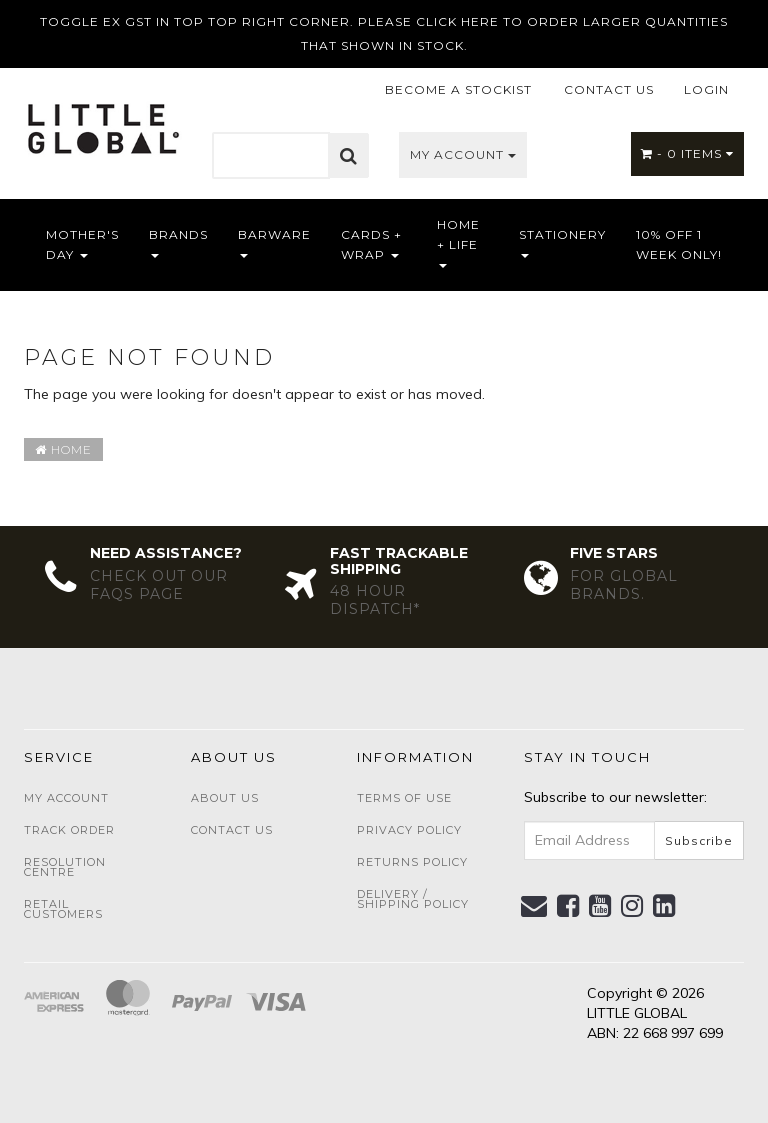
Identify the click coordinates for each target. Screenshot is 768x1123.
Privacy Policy (409, 830)
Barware (274, 242)
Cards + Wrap (371, 244)
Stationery (562, 242)
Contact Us (232, 830)
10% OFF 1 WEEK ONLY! (679, 244)
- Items (687, 153)
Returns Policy (412, 862)
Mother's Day (82, 244)
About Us (225, 798)
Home (63, 449)
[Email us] (534, 906)
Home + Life (458, 242)
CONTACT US (609, 89)
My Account (463, 154)
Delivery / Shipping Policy (413, 899)
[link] (568, 906)
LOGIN (706, 89)
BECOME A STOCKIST (458, 89)
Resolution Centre (65, 867)
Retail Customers (63, 909)
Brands (178, 242)
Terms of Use (404, 798)
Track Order (69, 830)
